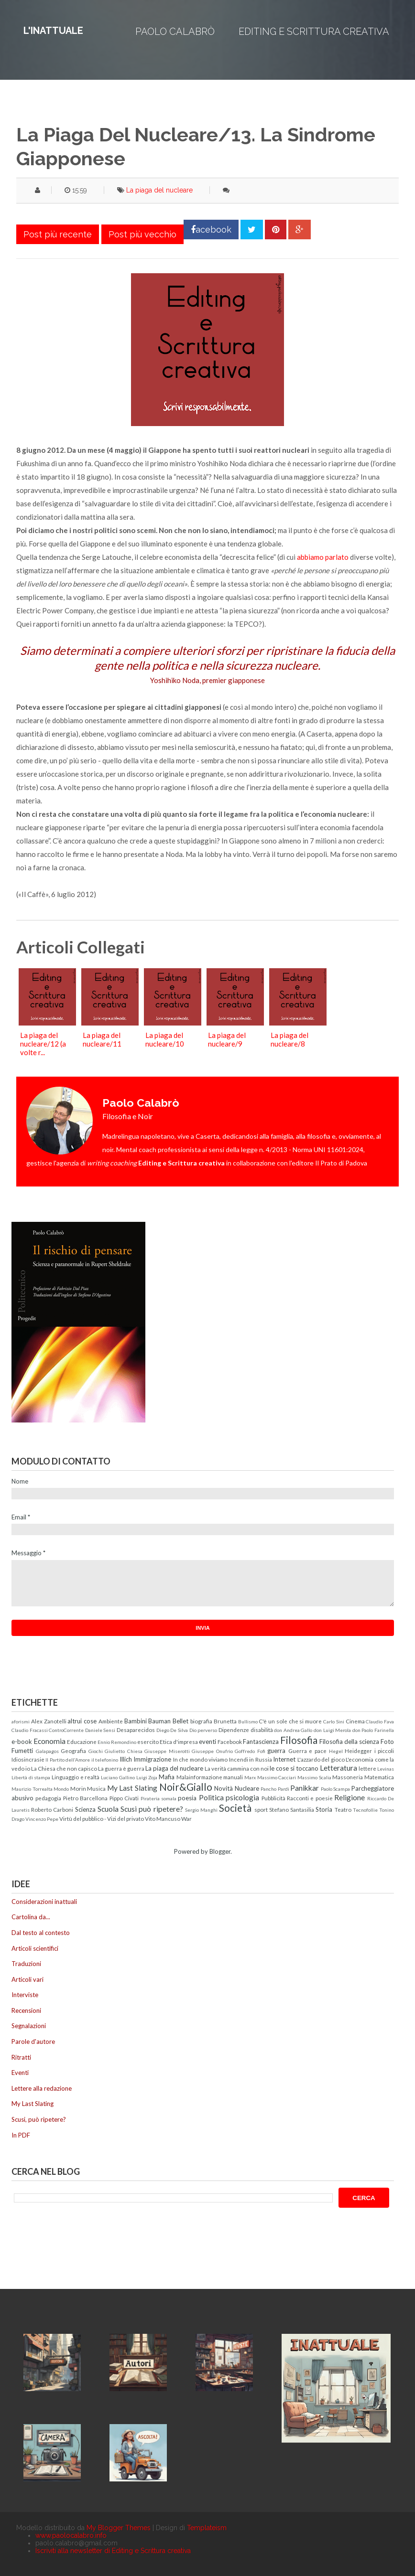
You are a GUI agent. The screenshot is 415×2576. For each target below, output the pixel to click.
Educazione (82, 1741)
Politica (211, 1797)
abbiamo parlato (323, 557)
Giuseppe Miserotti (167, 1751)
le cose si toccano (294, 1768)
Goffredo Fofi (250, 1751)
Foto (387, 1741)
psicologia (242, 1797)
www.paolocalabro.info (71, 2535)
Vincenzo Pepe (41, 1819)
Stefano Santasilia (291, 1809)
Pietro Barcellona (85, 1798)
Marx (250, 1777)
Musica (96, 1788)
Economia (49, 1741)
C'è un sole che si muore (290, 1721)
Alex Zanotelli (48, 1721)
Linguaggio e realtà (75, 1777)
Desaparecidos (136, 1729)
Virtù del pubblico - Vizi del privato (101, 1818)
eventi (207, 1741)
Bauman (159, 1721)
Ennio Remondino (117, 1742)
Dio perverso (203, 1730)
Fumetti (22, 1750)
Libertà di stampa (30, 1777)
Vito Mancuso (162, 1818)
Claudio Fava (380, 1721)
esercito (148, 1741)
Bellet (180, 1721)
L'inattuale (53, 30)
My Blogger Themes (119, 2528)
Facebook (230, 1741)
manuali (233, 1777)
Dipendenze (233, 1729)
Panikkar (304, 1788)
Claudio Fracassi (29, 1730)
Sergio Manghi (201, 1810)
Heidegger (358, 1750)
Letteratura (338, 1768)
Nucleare (247, 1788)
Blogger (219, 1851)
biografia (201, 1721)
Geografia (73, 1750)
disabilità (262, 1729)
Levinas (385, 1769)
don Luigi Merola (332, 1730)
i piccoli (384, 1750)
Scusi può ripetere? (151, 1809)
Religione (349, 1797)
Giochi (95, 1751)
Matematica (379, 1777)
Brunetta (225, 1721)
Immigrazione (152, 1759)
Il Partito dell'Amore (67, 1760)
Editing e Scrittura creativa (314, 31)
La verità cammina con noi (237, 1768)
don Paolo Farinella (373, 1730)
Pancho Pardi (275, 1789)
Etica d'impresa (179, 1741)
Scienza (85, 1809)
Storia (324, 1809)
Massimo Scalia (314, 1777)
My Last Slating (132, 1788)
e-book (21, 1741)
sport (261, 1809)
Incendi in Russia (250, 1759)
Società (235, 1808)
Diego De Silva (172, 1730)
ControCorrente (66, 1730)
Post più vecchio (142, 234)
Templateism (207, 2528)
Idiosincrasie (27, 1759)
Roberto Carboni (52, 1809)
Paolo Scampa (335, 1789)
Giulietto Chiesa (123, 1751)
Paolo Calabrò (175, 31)
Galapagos (47, 1751)
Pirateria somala (158, 1798)
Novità (223, 1788)
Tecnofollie (365, 1810)
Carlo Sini (333, 1721)
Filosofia (298, 1740)
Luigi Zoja (147, 1777)
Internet (284, 1759)
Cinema (355, 1721)
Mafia (167, 1777)
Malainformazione (199, 1777)
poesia (187, 1798)
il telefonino (104, 1760)
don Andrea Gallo (293, 1730)
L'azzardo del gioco (321, 1759)
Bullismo (248, 1721)
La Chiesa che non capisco (64, 1768)
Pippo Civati (124, 1798)
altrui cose (82, 1721)
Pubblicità (273, 1798)
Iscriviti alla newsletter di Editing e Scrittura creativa (113, 2551)
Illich (126, 1759)
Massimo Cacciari (276, 1777)
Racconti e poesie (310, 1798)
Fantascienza (261, 1741)
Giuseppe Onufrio (212, 1751)
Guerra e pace (307, 1750)
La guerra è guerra (121, 1768)
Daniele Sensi (100, 1730)
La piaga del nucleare (159, 190)
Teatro (343, 1809)
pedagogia (48, 1798)
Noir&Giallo (185, 1787)
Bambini (135, 1721)
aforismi (20, 1721)
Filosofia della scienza (349, 1741)
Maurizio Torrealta (32, 1789)
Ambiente (110, 1721)
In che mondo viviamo (200, 1759)
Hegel (336, 1751)
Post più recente (57, 234)
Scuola (108, 1809)
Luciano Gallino (118, 1777)
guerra (276, 1750)
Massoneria (347, 1777)
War (186, 1818)
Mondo (61, 1789)
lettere (367, 1768)
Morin (78, 1788)
